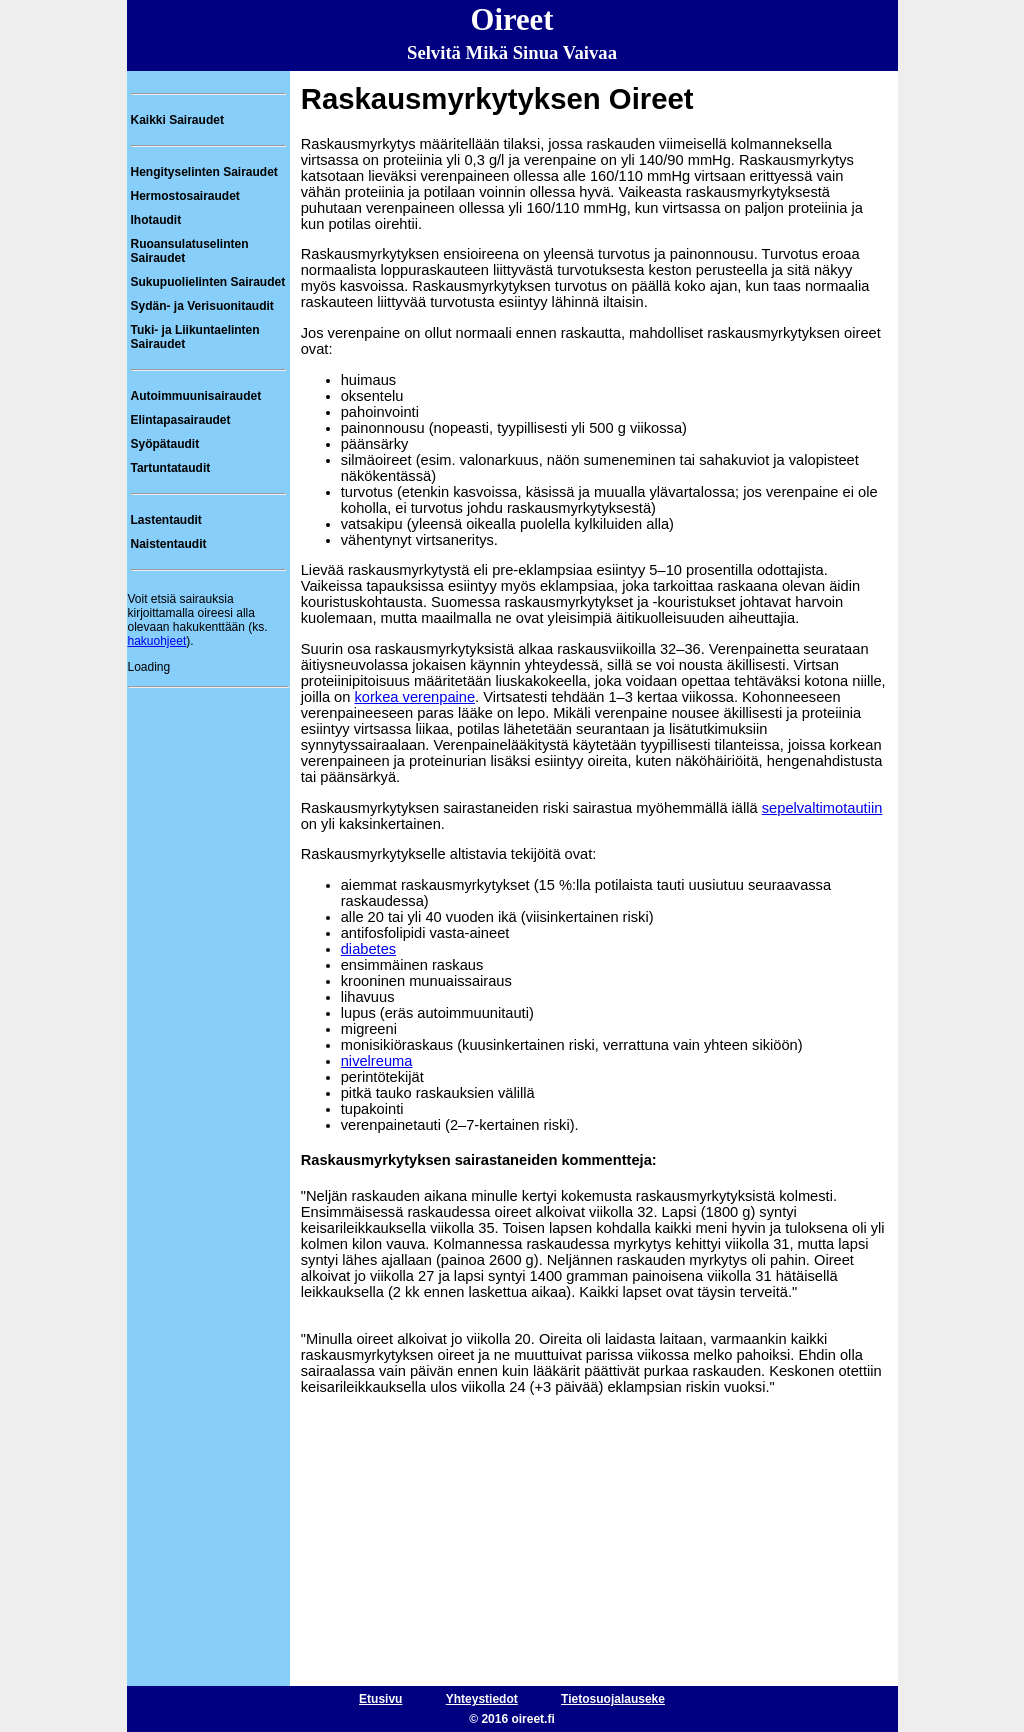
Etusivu (380, 1699)
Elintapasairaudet (181, 420)
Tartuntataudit (171, 468)
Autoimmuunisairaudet (196, 396)
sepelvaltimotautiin (822, 808)
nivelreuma (377, 1061)
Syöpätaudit (165, 444)
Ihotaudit (156, 220)
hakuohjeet (157, 641)
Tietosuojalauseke (613, 1699)
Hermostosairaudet (185, 196)
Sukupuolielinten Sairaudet (208, 282)
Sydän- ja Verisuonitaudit (202, 306)
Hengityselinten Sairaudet (204, 172)
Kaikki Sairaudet (177, 120)
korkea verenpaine (415, 697)
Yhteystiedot (482, 1699)
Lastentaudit (166, 520)
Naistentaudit (169, 544)
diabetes (368, 949)
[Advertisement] (208, 745)
